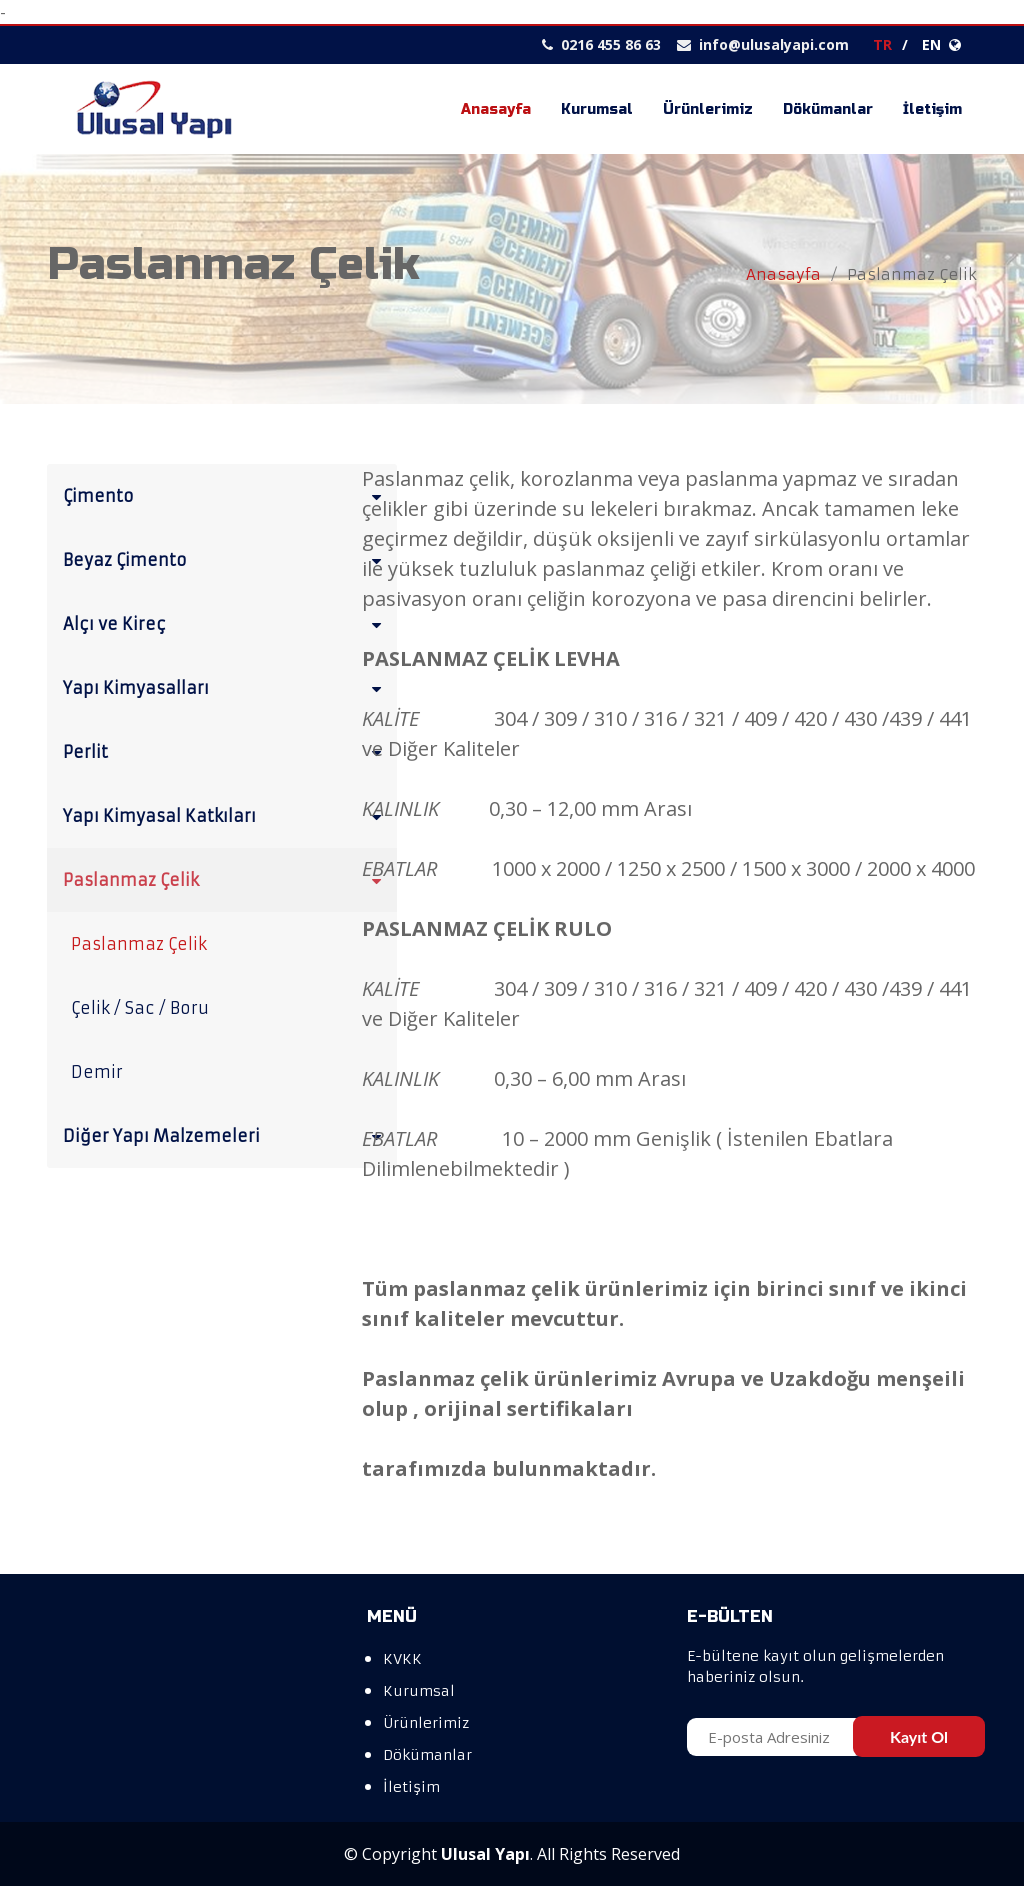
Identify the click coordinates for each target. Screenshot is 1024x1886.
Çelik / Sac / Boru (140, 1008)
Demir (97, 1072)
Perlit (226, 751)
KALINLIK (400, 808)
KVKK (402, 1659)
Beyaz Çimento (226, 559)
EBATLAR (399, 868)
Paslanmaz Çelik (226, 879)
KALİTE (390, 988)
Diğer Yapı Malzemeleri (226, 1135)
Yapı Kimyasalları (226, 687)
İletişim (932, 109)
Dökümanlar (828, 109)
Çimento (226, 495)
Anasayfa (496, 109)
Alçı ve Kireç (226, 623)
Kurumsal (597, 109)
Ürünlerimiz (708, 109)
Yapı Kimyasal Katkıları (226, 815)
